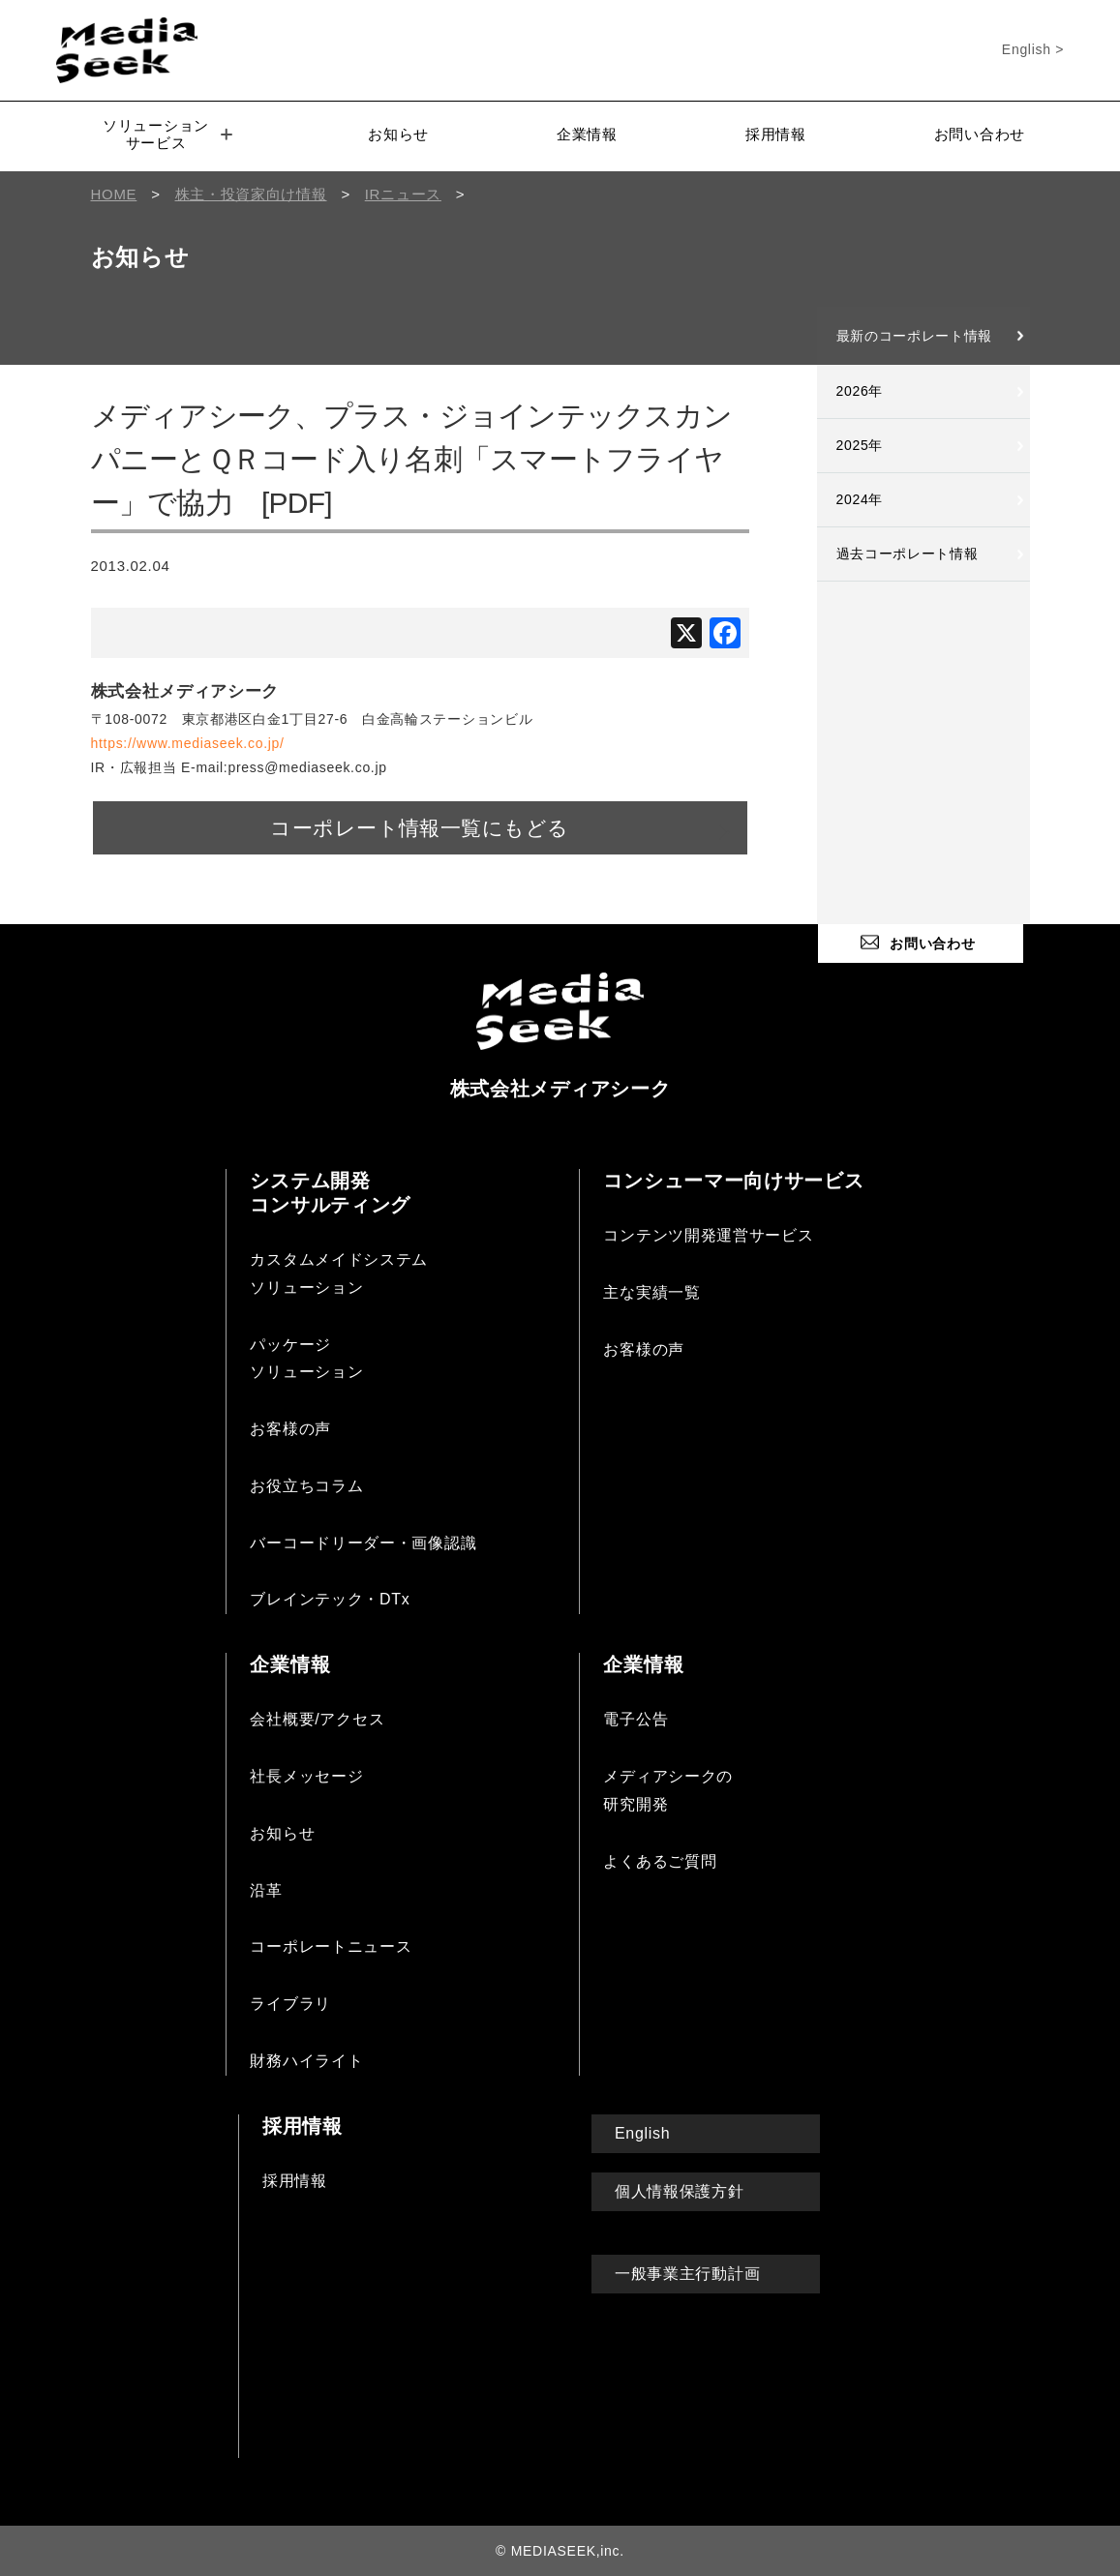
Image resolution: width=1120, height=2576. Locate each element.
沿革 (266, 1888)
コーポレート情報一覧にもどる (420, 827)
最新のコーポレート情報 (914, 336)
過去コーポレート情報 (907, 553)
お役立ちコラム (306, 1485)
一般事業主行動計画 (687, 2272)
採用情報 (775, 134)
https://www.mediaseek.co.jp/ (188, 743)
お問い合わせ (979, 134)
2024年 (860, 499)
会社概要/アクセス (317, 1718)
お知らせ (398, 134)
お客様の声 (290, 1428)
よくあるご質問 (659, 1859)
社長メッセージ (306, 1775)
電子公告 (635, 1718)
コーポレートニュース (330, 1945)
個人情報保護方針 (679, 2190)
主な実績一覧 (651, 1290)
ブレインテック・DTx (329, 1598)
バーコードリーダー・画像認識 (363, 1541)
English (642, 2132)
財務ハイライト (306, 2060)
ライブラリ (290, 2002)
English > (1033, 49)
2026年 (860, 391)
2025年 (860, 445)
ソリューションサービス (167, 134)
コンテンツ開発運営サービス (708, 1234)
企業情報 (587, 134)
